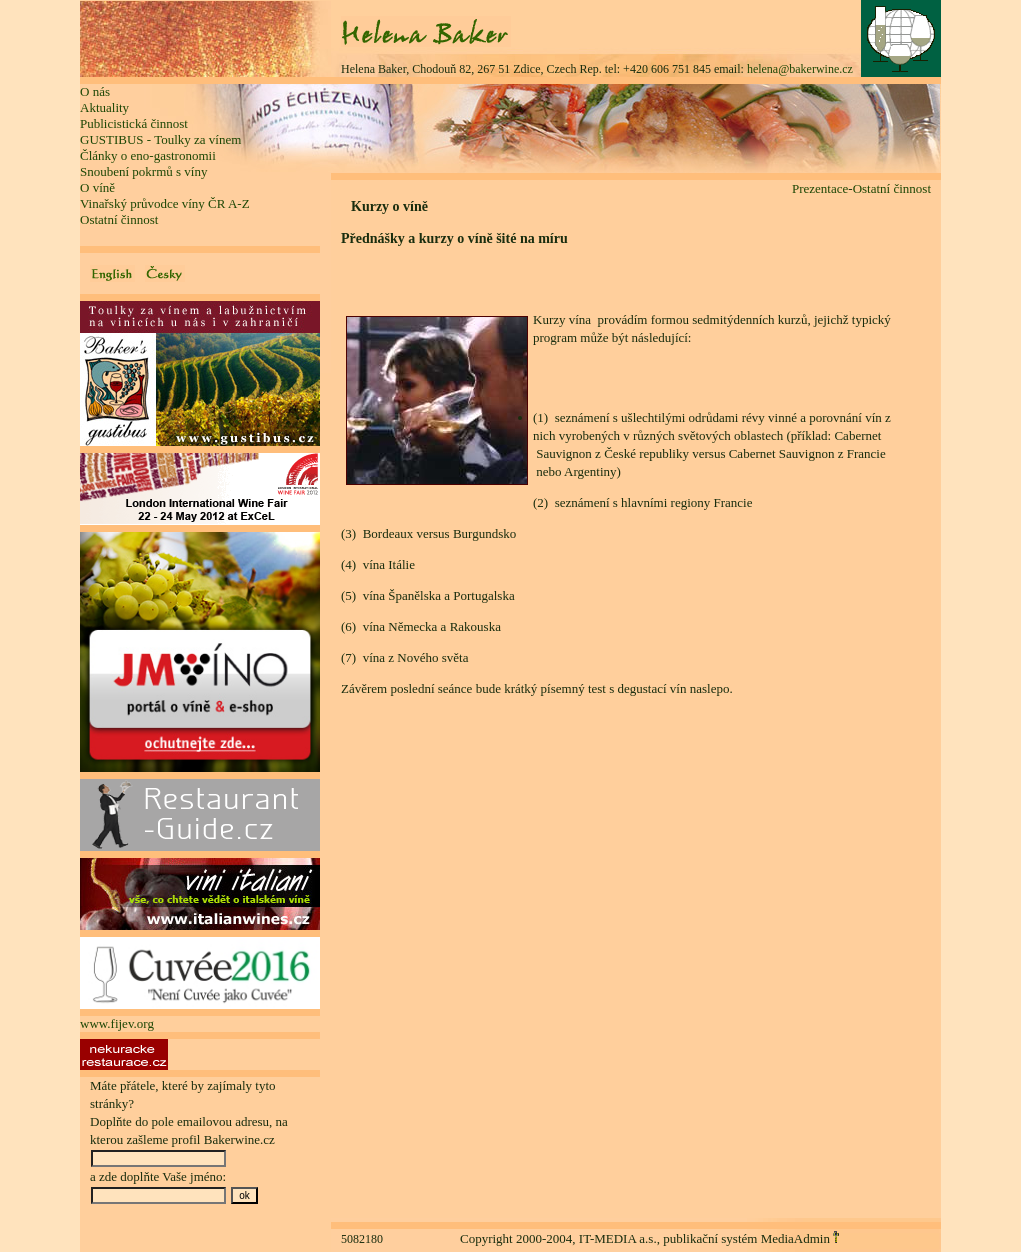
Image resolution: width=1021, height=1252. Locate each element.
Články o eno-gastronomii (148, 155)
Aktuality (104, 107)
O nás (95, 91)
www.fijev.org (117, 1023)
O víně (97, 187)
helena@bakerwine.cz (800, 69)
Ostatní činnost (119, 219)
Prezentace (820, 188)
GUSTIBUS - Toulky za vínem (160, 139)
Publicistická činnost (134, 123)
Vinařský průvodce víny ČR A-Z (165, 203)
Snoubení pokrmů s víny (143, 171)
